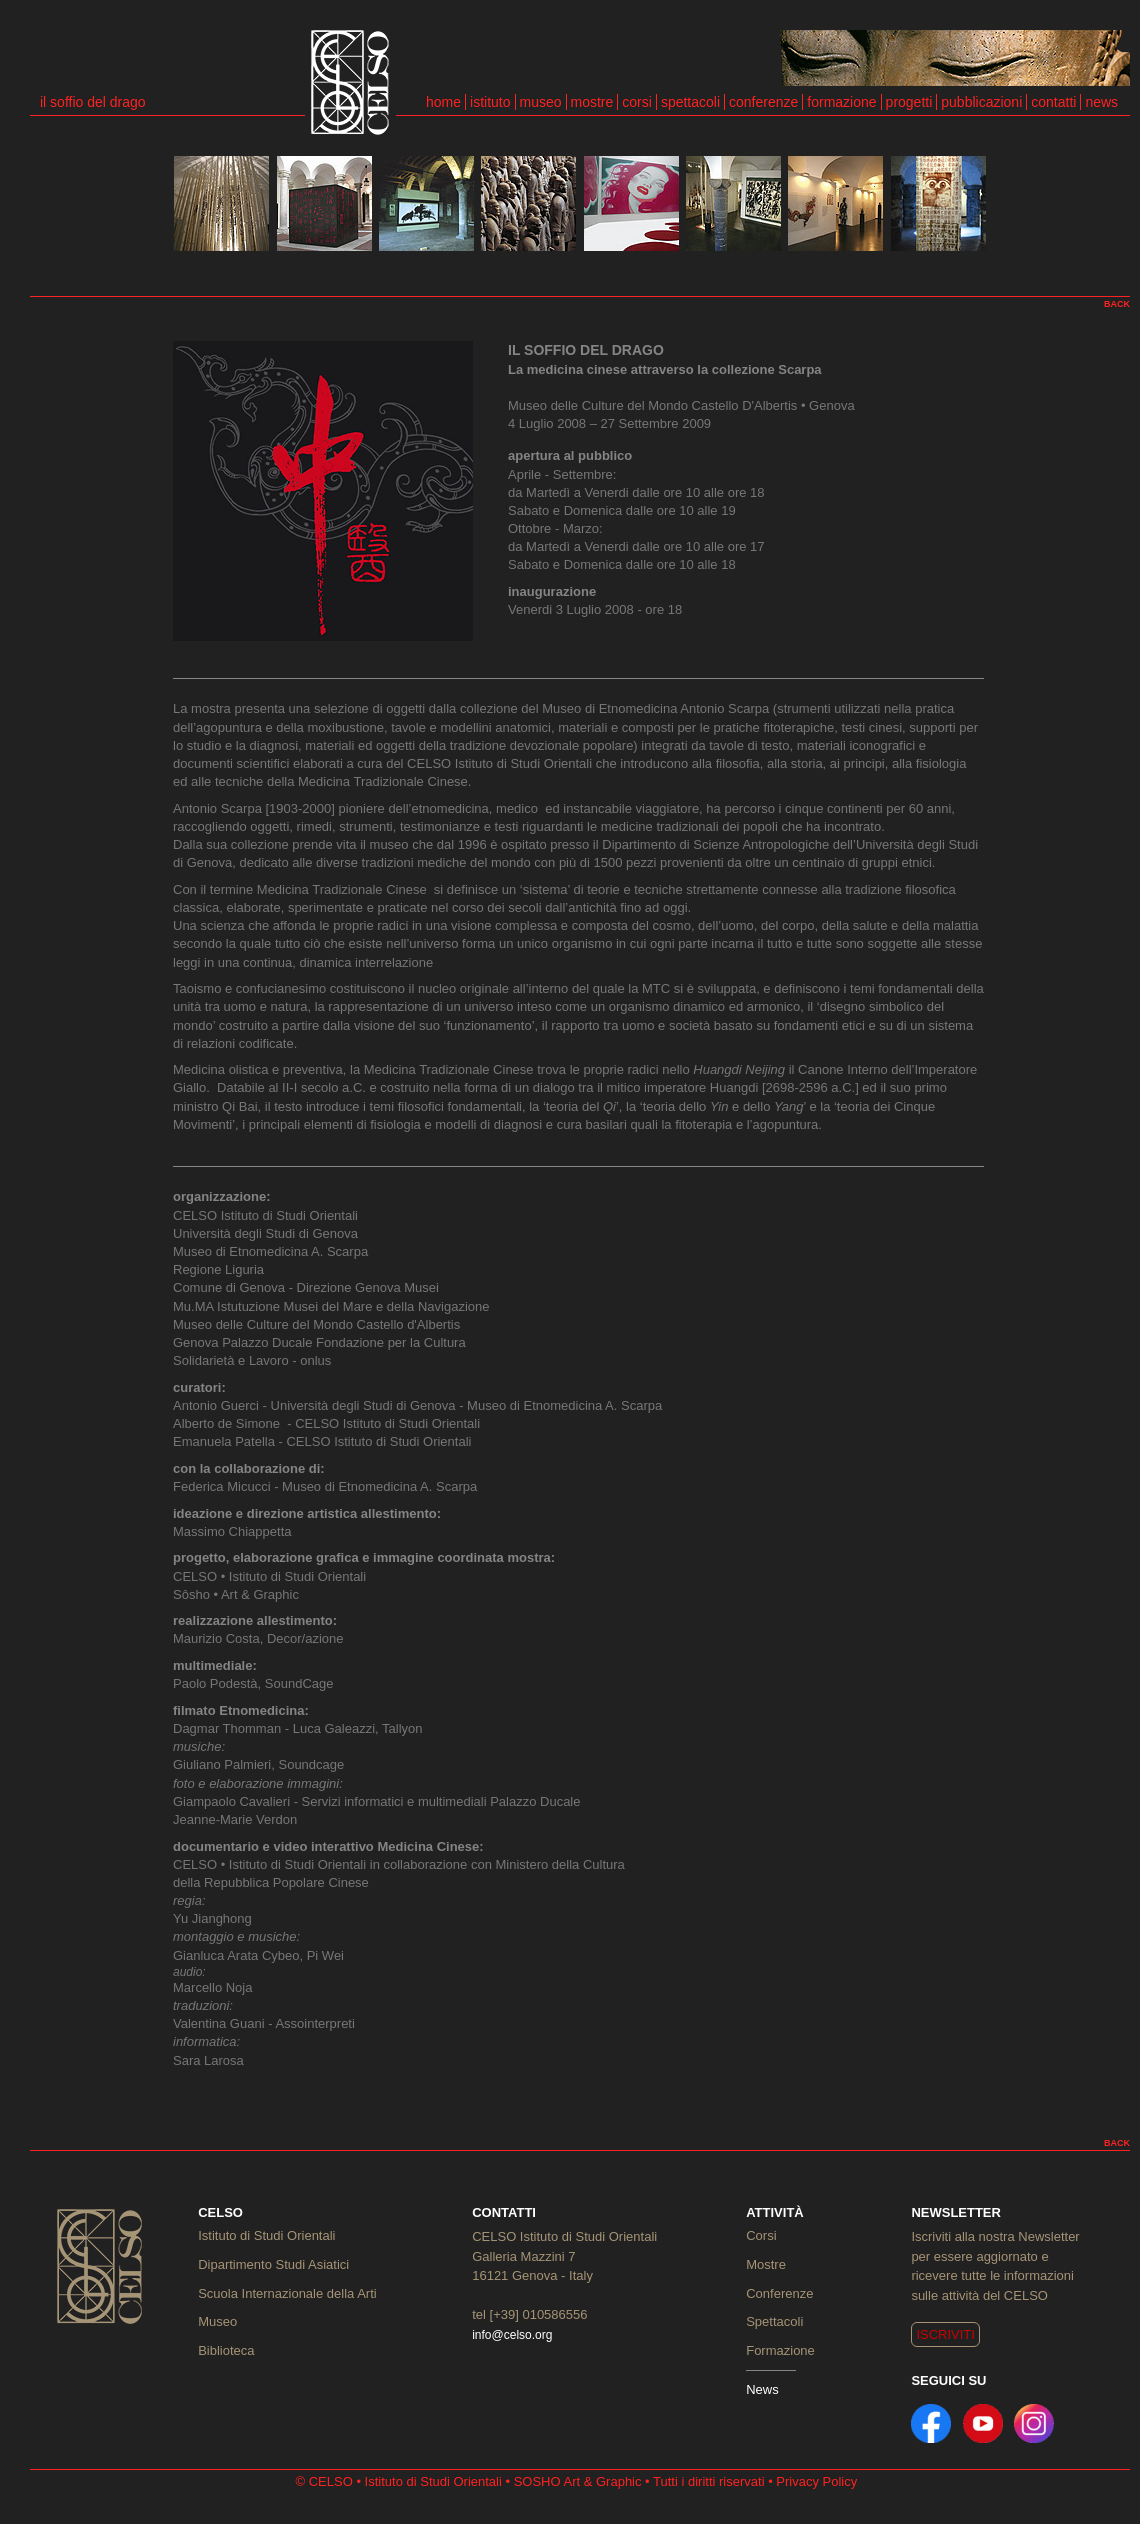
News (762, 2389)
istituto (490, 102)
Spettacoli (774, 2321)
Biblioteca (226, 2350)
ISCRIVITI (945, 2334)
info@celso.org (512, 2335)
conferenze (763, 102)
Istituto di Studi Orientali (266, 2235)
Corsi (761, 2235)
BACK (1117, 304)
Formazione (780, 2350)
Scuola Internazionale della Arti (287, 2293)
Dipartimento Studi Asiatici (273, 2264)
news (1101, 102)
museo (541, 102)
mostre (592, 102)
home (443, 102)
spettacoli (690, 102)
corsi (637, 102)
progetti (909, 102)
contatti (1053, 102)
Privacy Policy (816, 2481)
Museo (217, 2321)
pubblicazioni (981, 102)
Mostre (766, 2264)
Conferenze (779, 2293)
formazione (841, 102)
